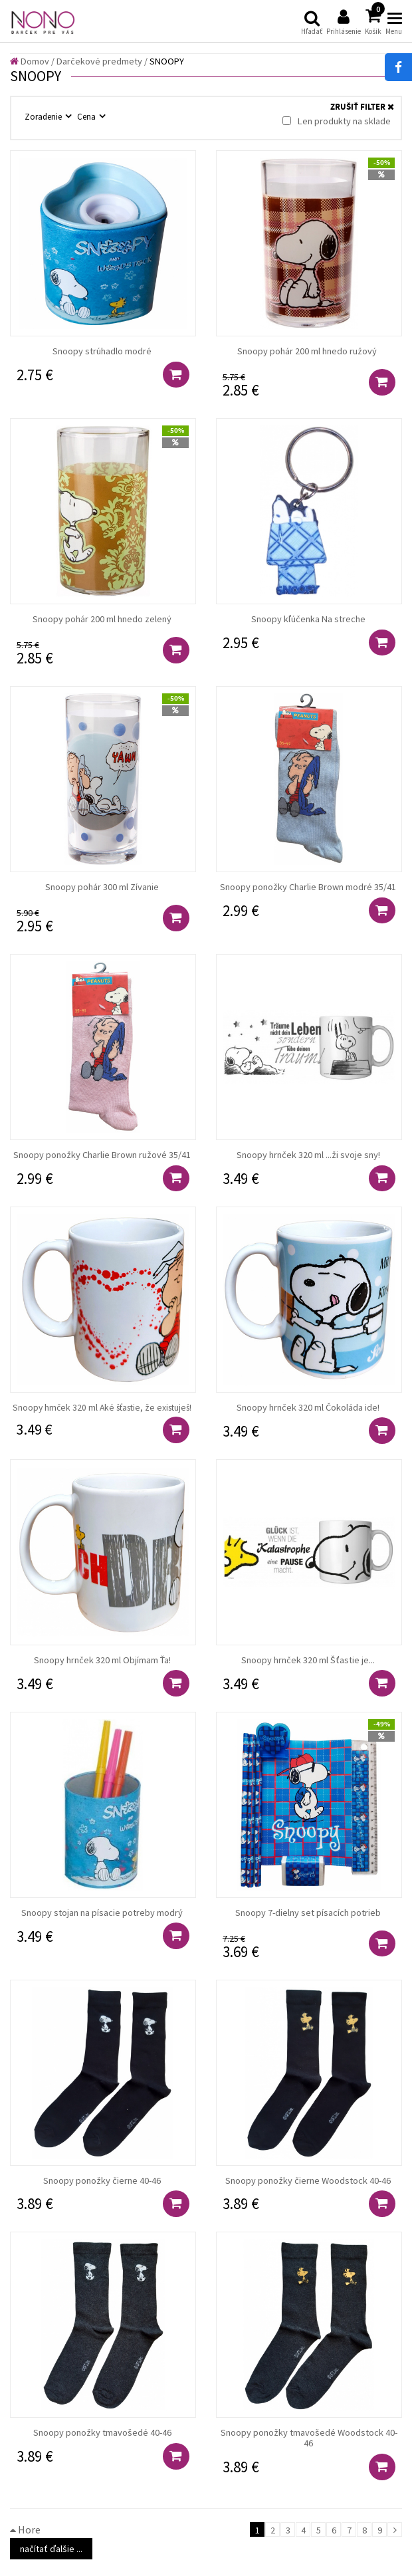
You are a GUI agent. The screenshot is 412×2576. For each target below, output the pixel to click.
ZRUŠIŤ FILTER (362, 107)
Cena (87, 116)
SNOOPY (167, 61)
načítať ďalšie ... (51, 2549)
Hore (25, 2529)
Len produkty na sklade (336, 121)
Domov (29, 61)
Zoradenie (44, 116)
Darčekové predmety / (102, 61)
